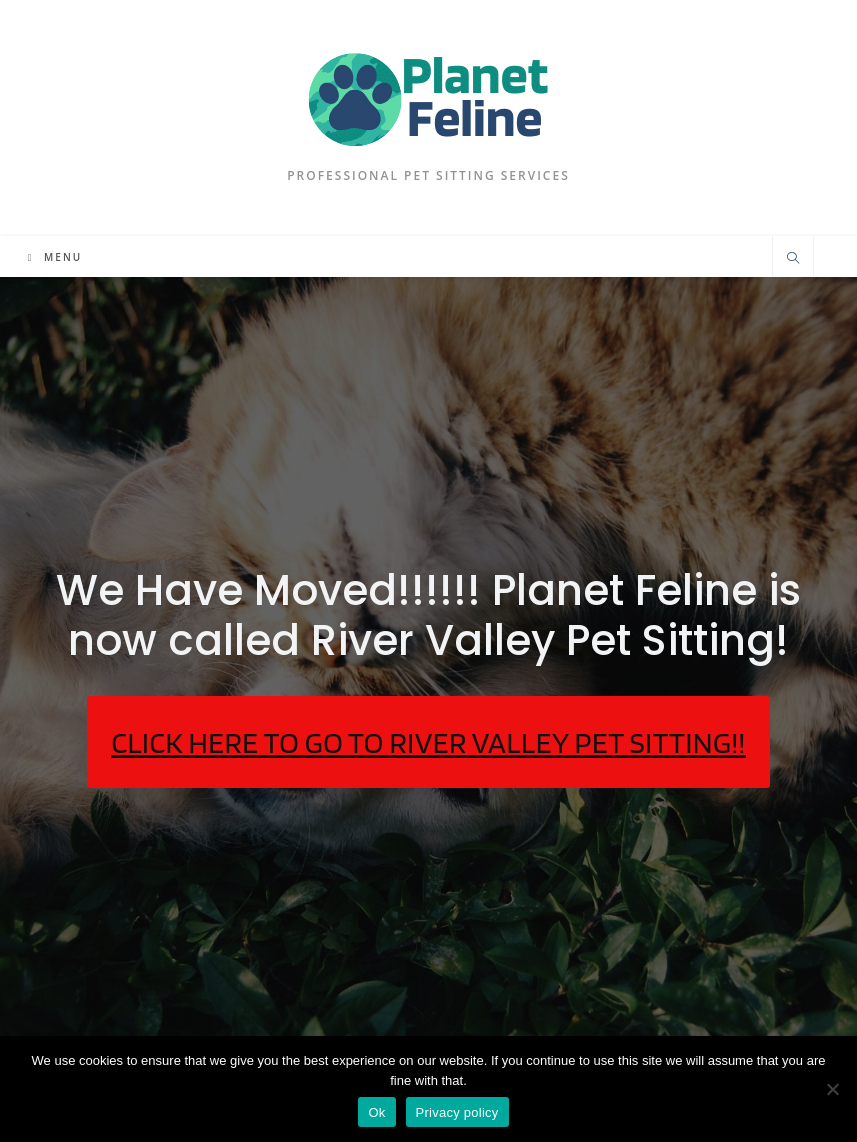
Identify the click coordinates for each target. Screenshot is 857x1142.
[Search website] (793, 259)
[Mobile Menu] (55, 257)
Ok (376, 1112)
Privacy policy (457, 1112)
